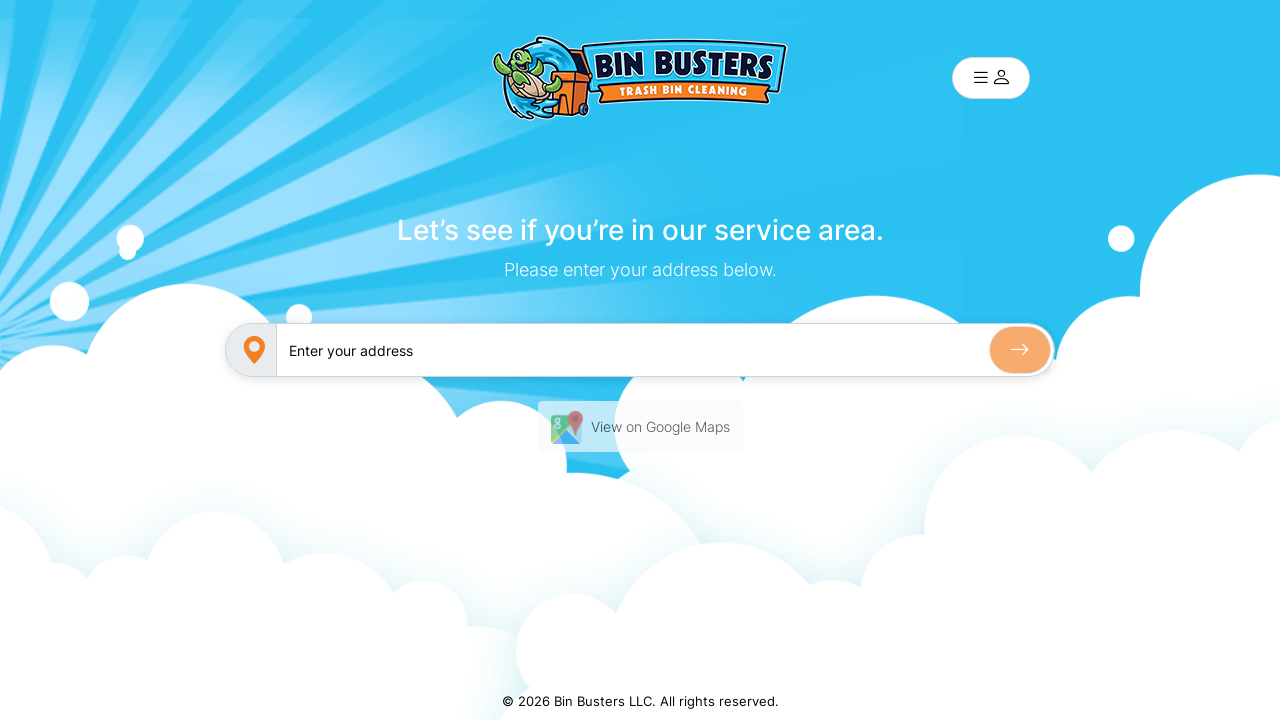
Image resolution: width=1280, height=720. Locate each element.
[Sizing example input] (665, 350)
